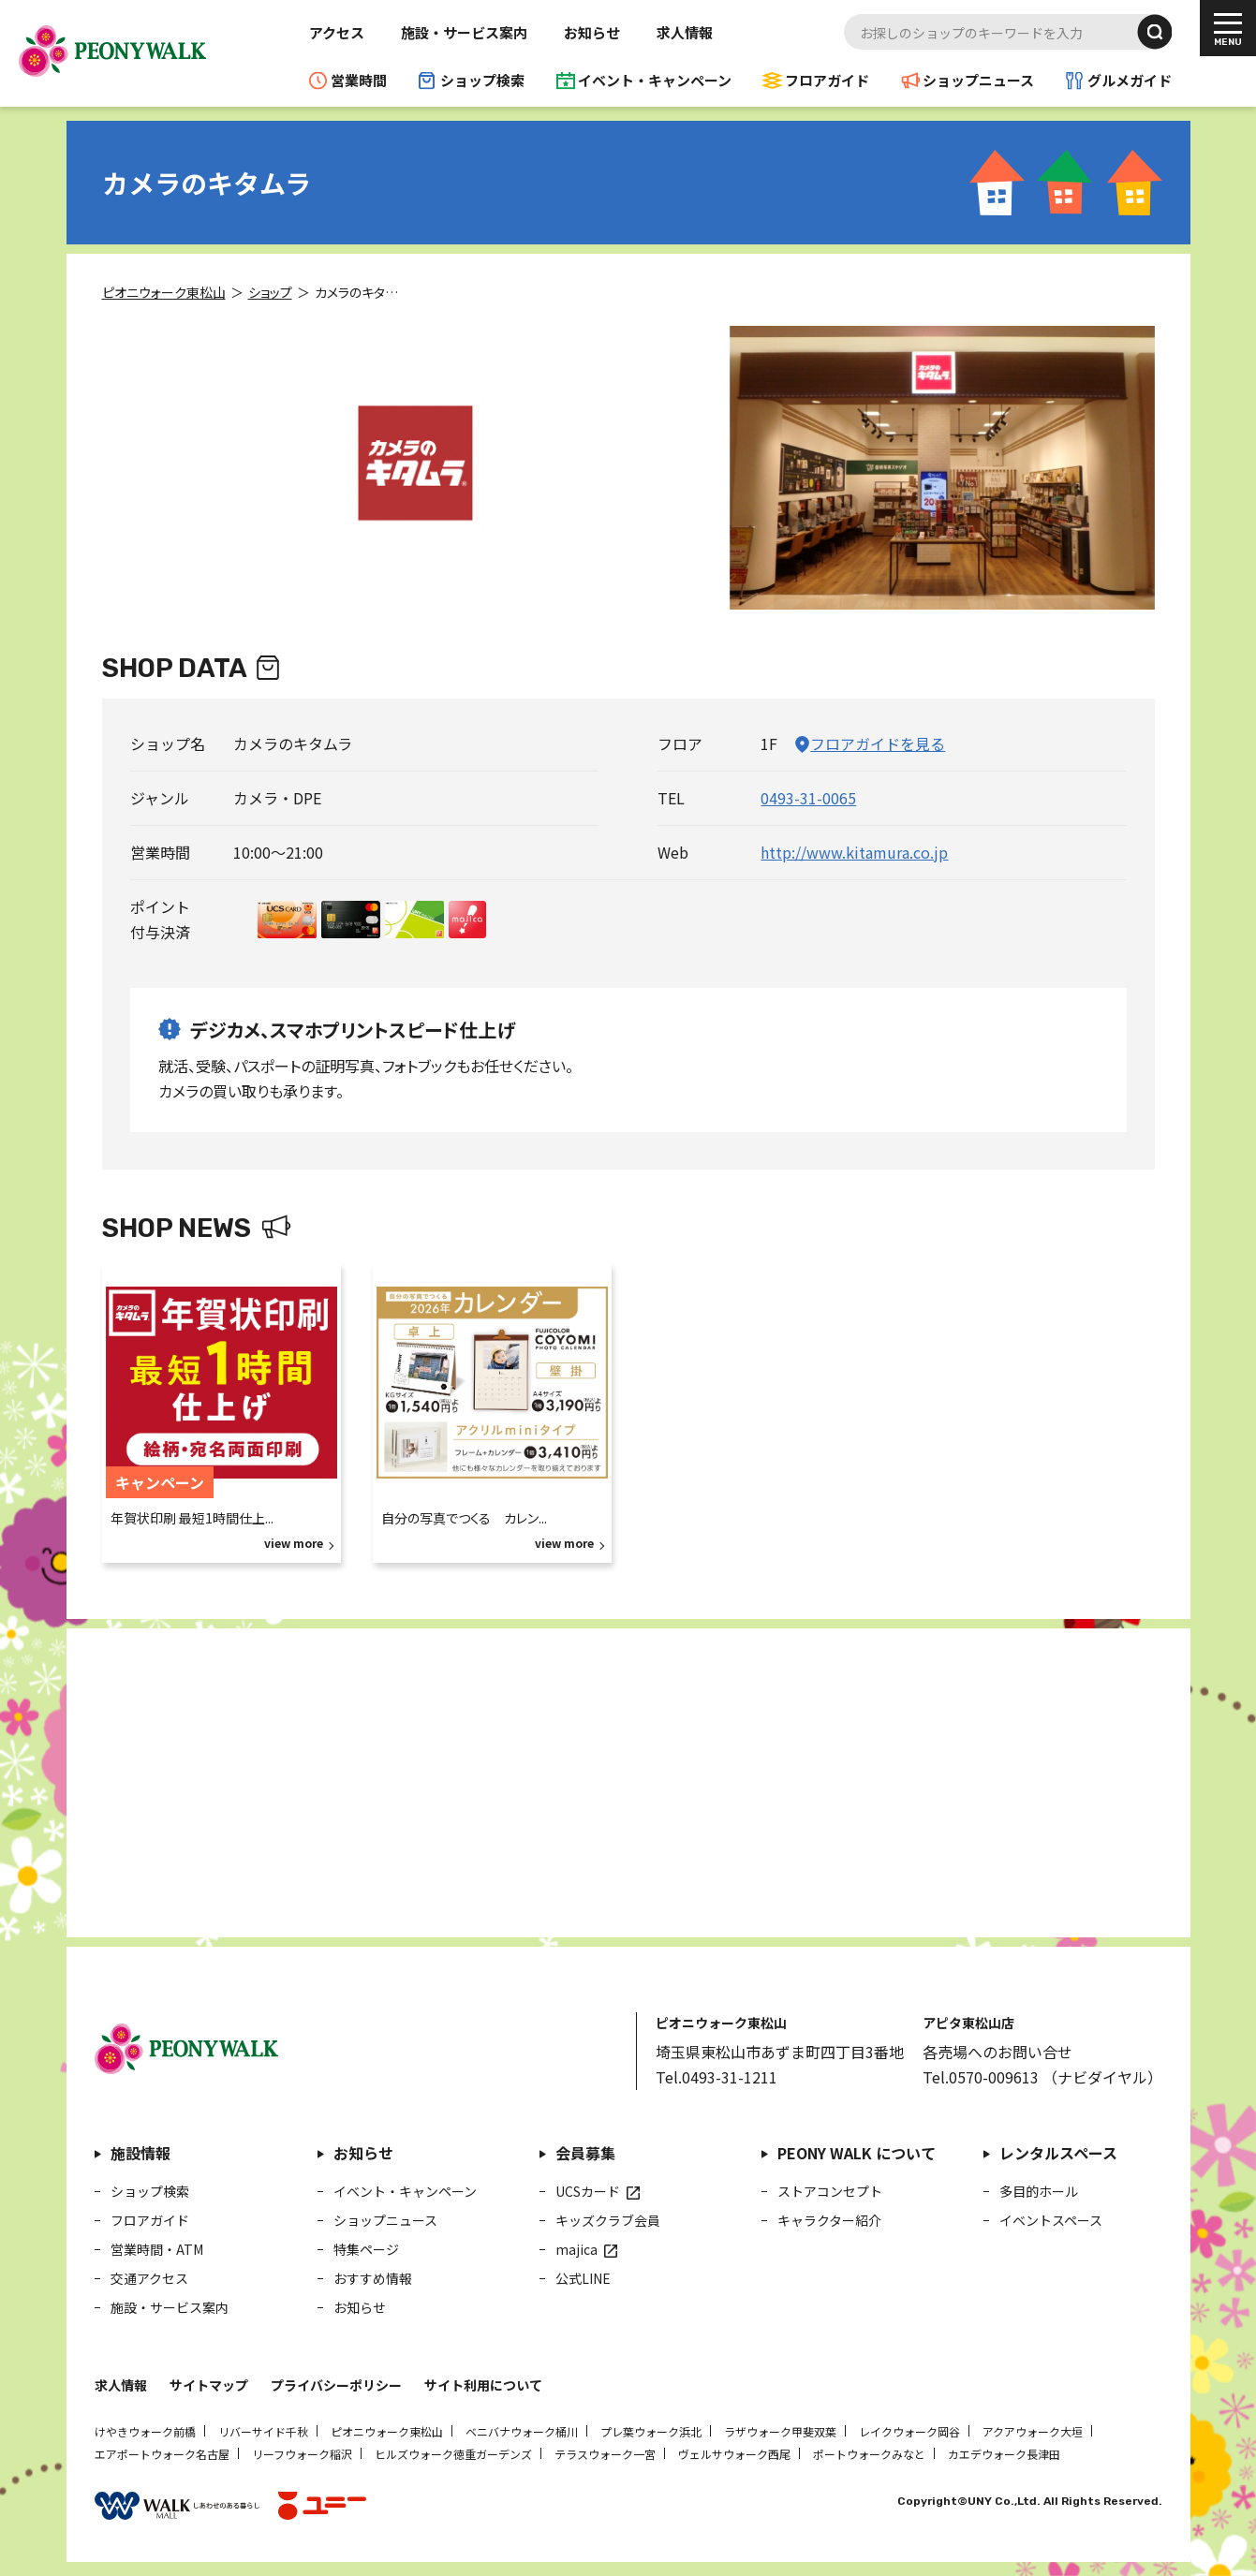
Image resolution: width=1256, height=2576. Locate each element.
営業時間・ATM (157, 2249)
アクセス (336, 32)
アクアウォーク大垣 (1033, 2431)
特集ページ (366, 2249)
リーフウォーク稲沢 (302, 2454)
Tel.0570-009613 (981, 2077)
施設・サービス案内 (464, 32)
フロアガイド (827, 80)
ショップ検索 (482, 80)
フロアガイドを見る (877, 743)
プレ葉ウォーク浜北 (651, 2431)
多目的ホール (1038, 2191)
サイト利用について (483, 2385)
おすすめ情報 (372, 2278)
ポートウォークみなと (869, 2454)
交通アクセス (149, 2278)
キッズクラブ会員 (607, 2220)
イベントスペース (1050, 2220)
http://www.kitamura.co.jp (854, 852)
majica (576, 2249)
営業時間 (359, 80)
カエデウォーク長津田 (1004, 2454)
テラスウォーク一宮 (605, 2454)
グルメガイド (1129, 80)
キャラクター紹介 (829, 2220)
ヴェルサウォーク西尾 (734, 2454)
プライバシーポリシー (336, 2385)
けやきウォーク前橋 (145, 2431)
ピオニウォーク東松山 (387, 2431)
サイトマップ (209, 2385)
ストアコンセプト (829, 2191)
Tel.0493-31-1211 (716, 2077)
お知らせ (592, 32)
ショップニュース (978, 80)
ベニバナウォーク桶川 (521, 2431)
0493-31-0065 (808, 798)
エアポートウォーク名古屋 (162, 2454)
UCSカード (587, 2191)
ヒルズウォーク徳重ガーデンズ (453, 2454)
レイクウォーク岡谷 (909, 2431)
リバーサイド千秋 (263, 2431)
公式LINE (583, 2278)
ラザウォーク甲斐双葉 (780, 2431)
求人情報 (685, 32)
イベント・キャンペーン (654, 80)
